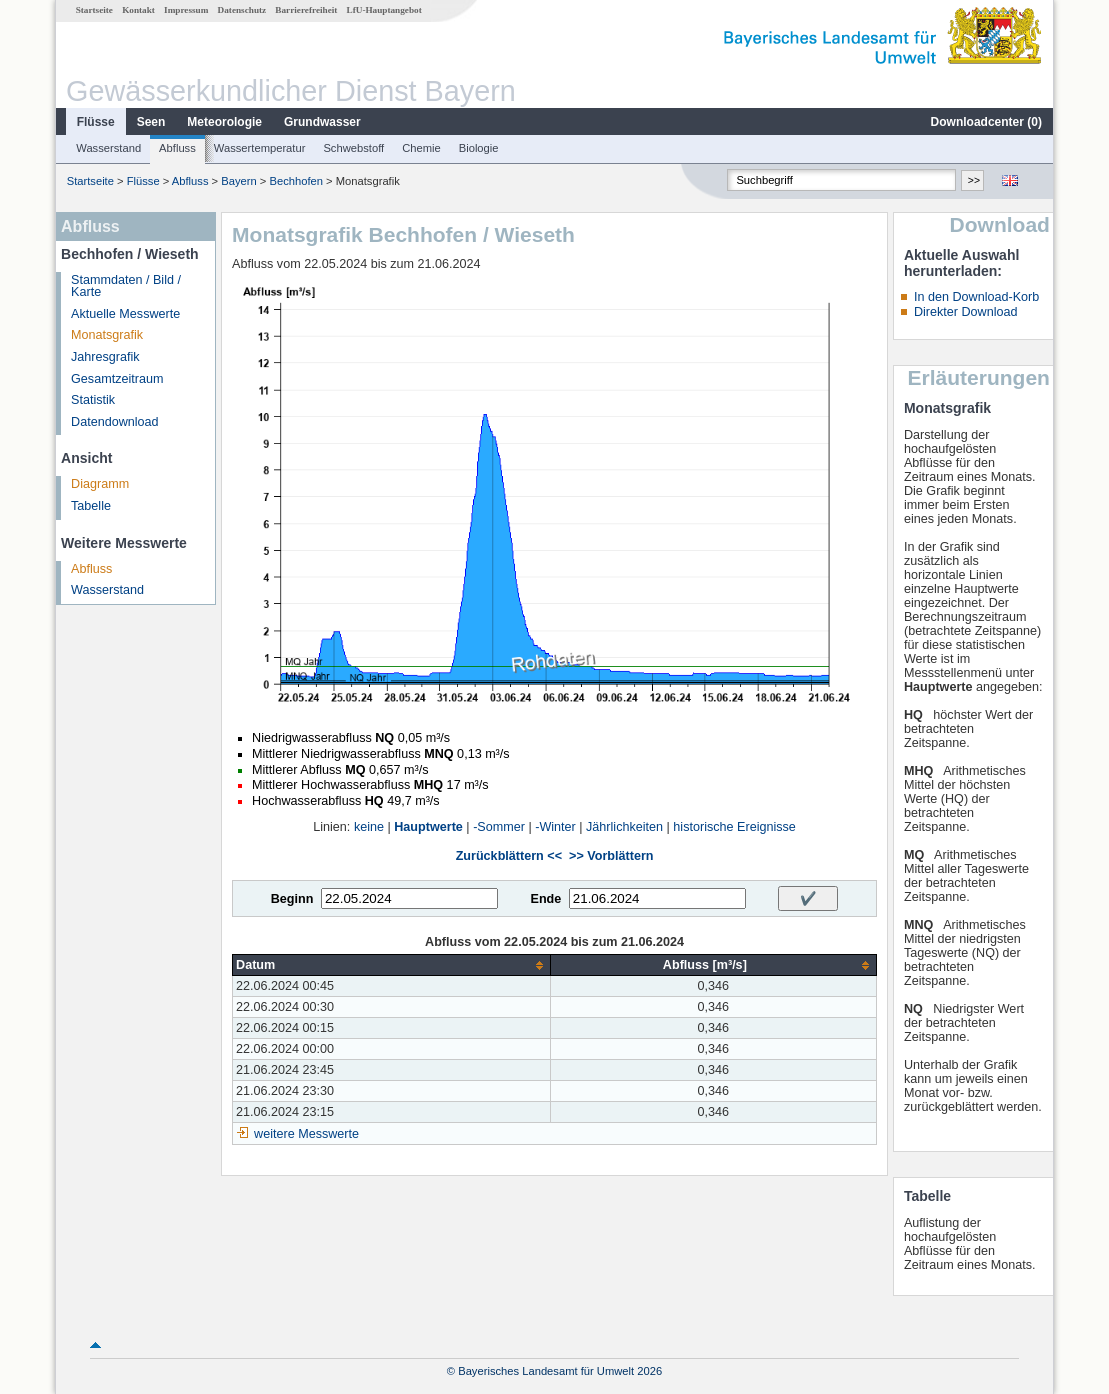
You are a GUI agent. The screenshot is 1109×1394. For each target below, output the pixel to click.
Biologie (479, 148)
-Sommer (499, 827)
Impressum (186, 10)
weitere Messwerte (306, 1134)
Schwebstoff (353, 148)
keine (369, 827)
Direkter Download (966, 312)
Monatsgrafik (107, 335)
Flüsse (96, 122)
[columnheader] (392, 965)
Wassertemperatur (260, 148)
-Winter (555, 827)
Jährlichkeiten (624, 827)
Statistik (93, 400)
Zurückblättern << (509, 856)
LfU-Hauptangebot (384, 10)
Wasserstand (108, 148)
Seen (151, 122)
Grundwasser (322, 122)
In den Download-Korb (976, 297)
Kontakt (138, 10)
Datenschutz (242, 10)
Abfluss (177, 148)
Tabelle (91, 506)
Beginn (292, 899)
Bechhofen (297, 181)
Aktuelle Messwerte (125, 314)
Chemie (421, 148)
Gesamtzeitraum (117, 379)
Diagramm (100, 484)
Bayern (238, 181)
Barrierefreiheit (306, 10)
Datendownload (115, 422)
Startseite (94, 10)
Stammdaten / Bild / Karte (126, 286)
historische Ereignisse (734, 827)
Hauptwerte (428, 827)
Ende (545, 899)
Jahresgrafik (105, 357)
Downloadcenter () (986, 122)
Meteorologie (224, 122)
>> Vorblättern (611, 856)
